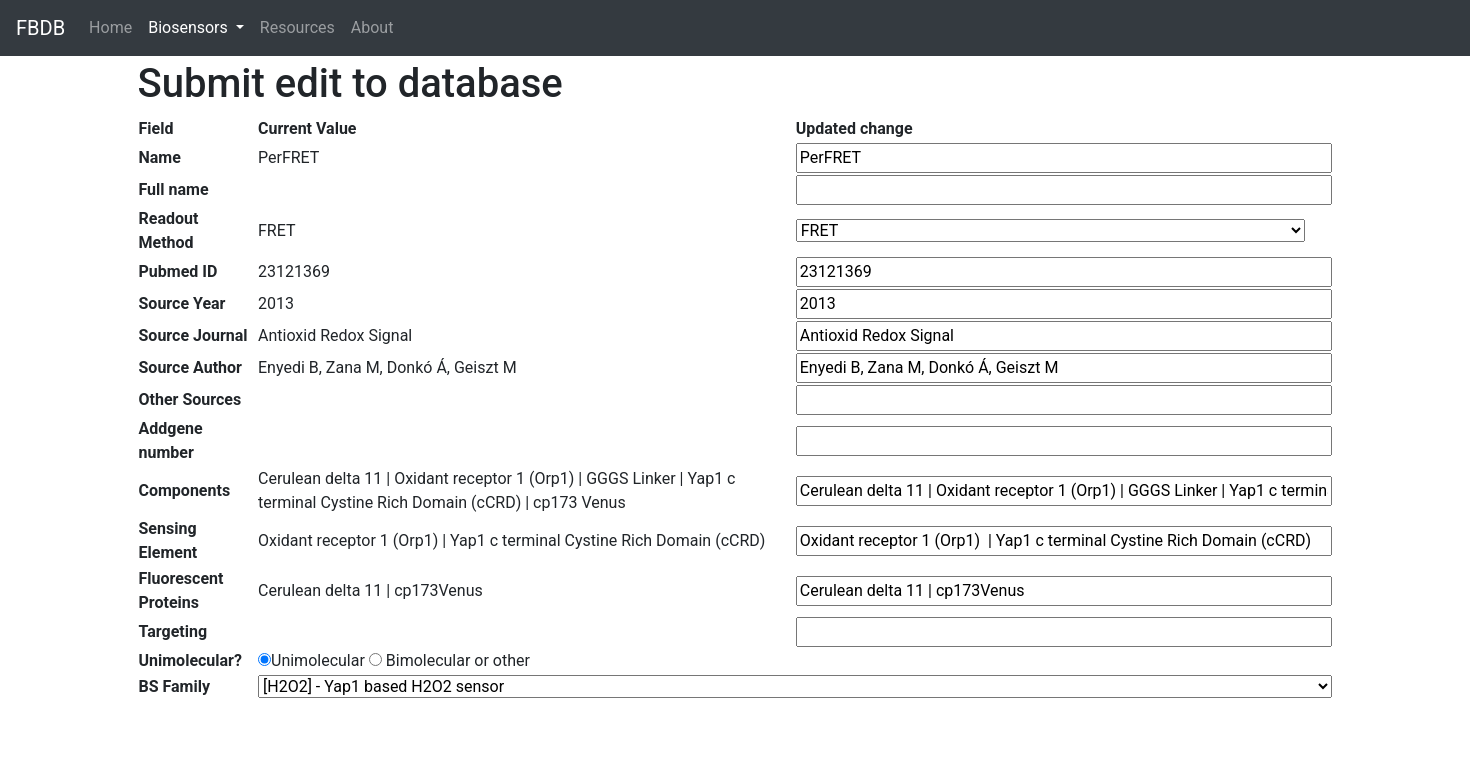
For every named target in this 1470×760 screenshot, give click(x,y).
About (372, 27)
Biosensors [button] (190, 27)
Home (114, 26)
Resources (297, 27)
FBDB (40, 28)
